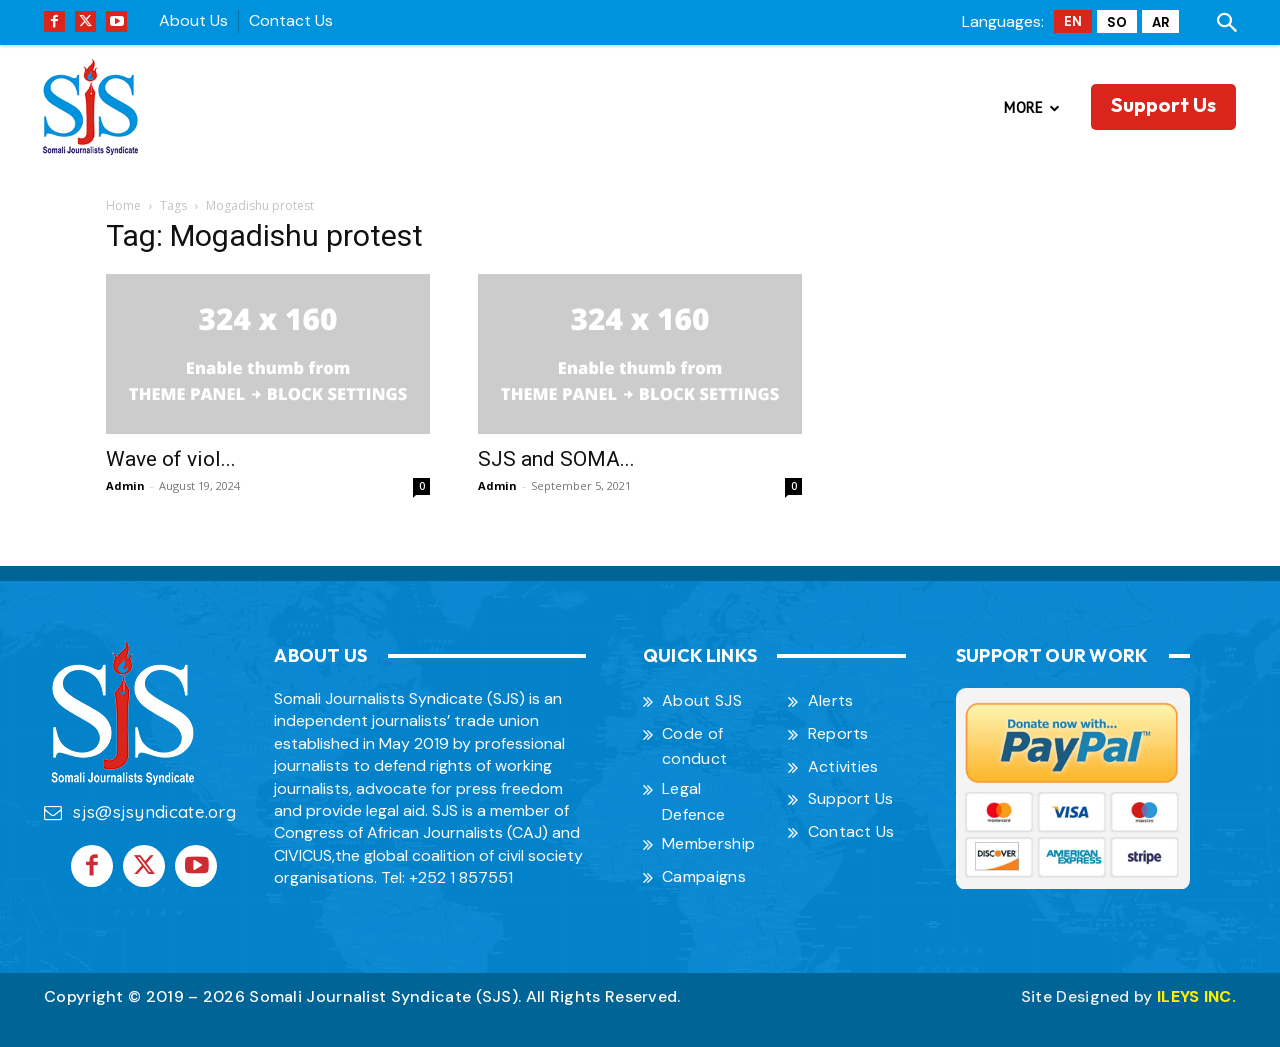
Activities (843, 766)
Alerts (831, 700)
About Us (193, 20)
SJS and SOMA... (556, 459)
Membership (708, 843)
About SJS (702, 700)
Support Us (851, 798)
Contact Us (291, 20)
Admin (125, 485)
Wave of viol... (171, 459)
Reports (838, 733)
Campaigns (704, 876)
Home (123, 205)
